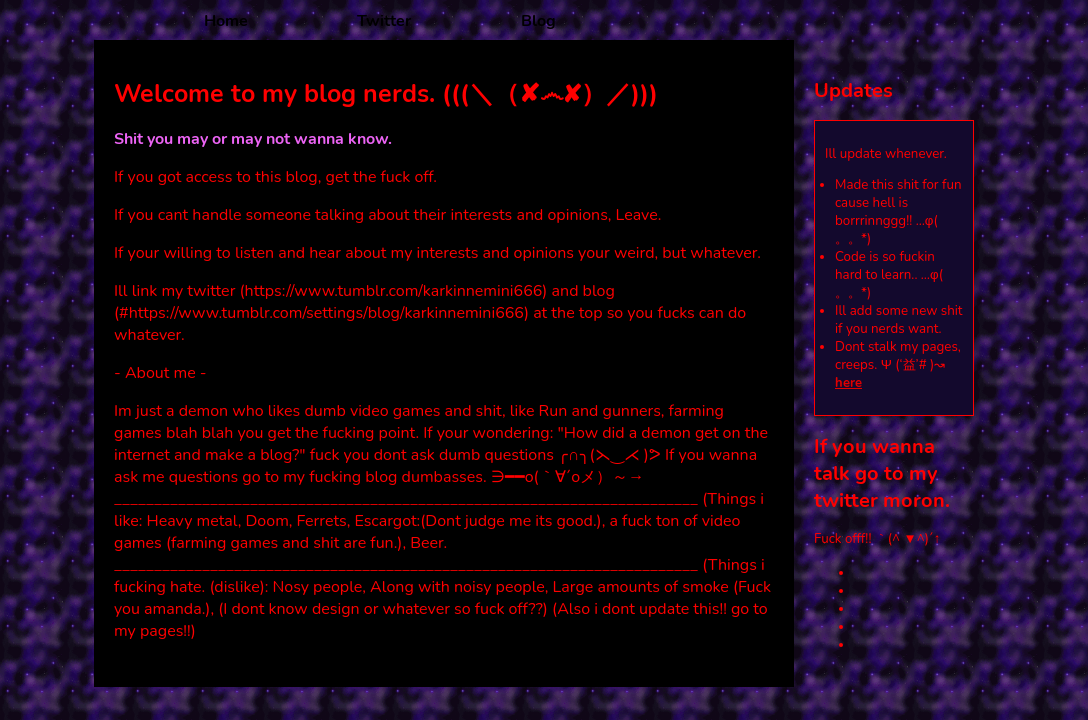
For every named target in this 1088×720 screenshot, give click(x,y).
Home (226, 21)
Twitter (384, 21)
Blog (538, 21)
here (848, 383)
